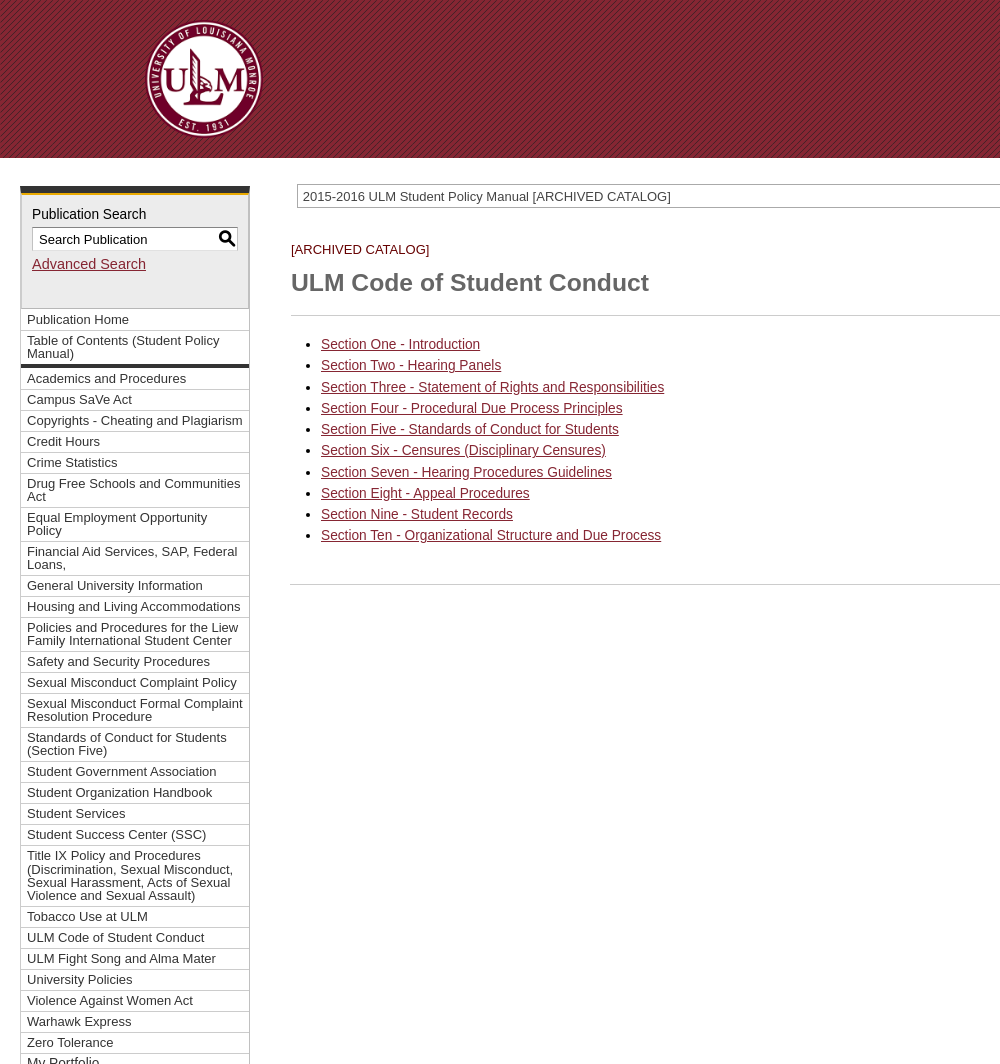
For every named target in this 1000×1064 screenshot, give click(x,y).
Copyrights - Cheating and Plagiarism (135, 420)
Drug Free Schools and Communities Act (133, 490)
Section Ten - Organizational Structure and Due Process (491, 535)
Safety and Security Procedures (118, 661)
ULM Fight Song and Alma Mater (121, 958)
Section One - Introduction (400, 344)
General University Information (115, 585)
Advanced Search (89, 264)
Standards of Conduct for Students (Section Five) (127, 744)
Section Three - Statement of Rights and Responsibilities (492, 387)
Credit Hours (63, 441)
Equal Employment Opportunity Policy (117, 524)
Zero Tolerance (70, 1042)
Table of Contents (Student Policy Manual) (123, 347)
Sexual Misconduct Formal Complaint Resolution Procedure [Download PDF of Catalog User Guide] (135, 710)
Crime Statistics (72, 462)
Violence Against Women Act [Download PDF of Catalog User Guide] (110, 1000)
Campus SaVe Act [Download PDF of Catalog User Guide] (79, 399)
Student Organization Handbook (119, 792)
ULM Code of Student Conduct (115, 937)
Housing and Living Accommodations (133, 606)
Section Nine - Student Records (417, 514)
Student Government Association (122, 771)
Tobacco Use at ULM (87, 916)
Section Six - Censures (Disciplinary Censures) (463, 450)
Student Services (76, 813)
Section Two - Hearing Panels (411, 365)
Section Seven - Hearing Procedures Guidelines (466, 472)
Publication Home (78, 319)
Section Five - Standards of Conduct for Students (470, 429)
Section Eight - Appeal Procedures (425, 493)
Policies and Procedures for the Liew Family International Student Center (132, 634)
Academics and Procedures (106, 378)
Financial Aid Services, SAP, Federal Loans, (132, 558)
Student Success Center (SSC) (116, 834)
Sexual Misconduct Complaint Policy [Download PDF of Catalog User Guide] (132, 682)
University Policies (80, 979)
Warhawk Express (79, 1021)
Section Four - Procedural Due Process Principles (472, 408)
